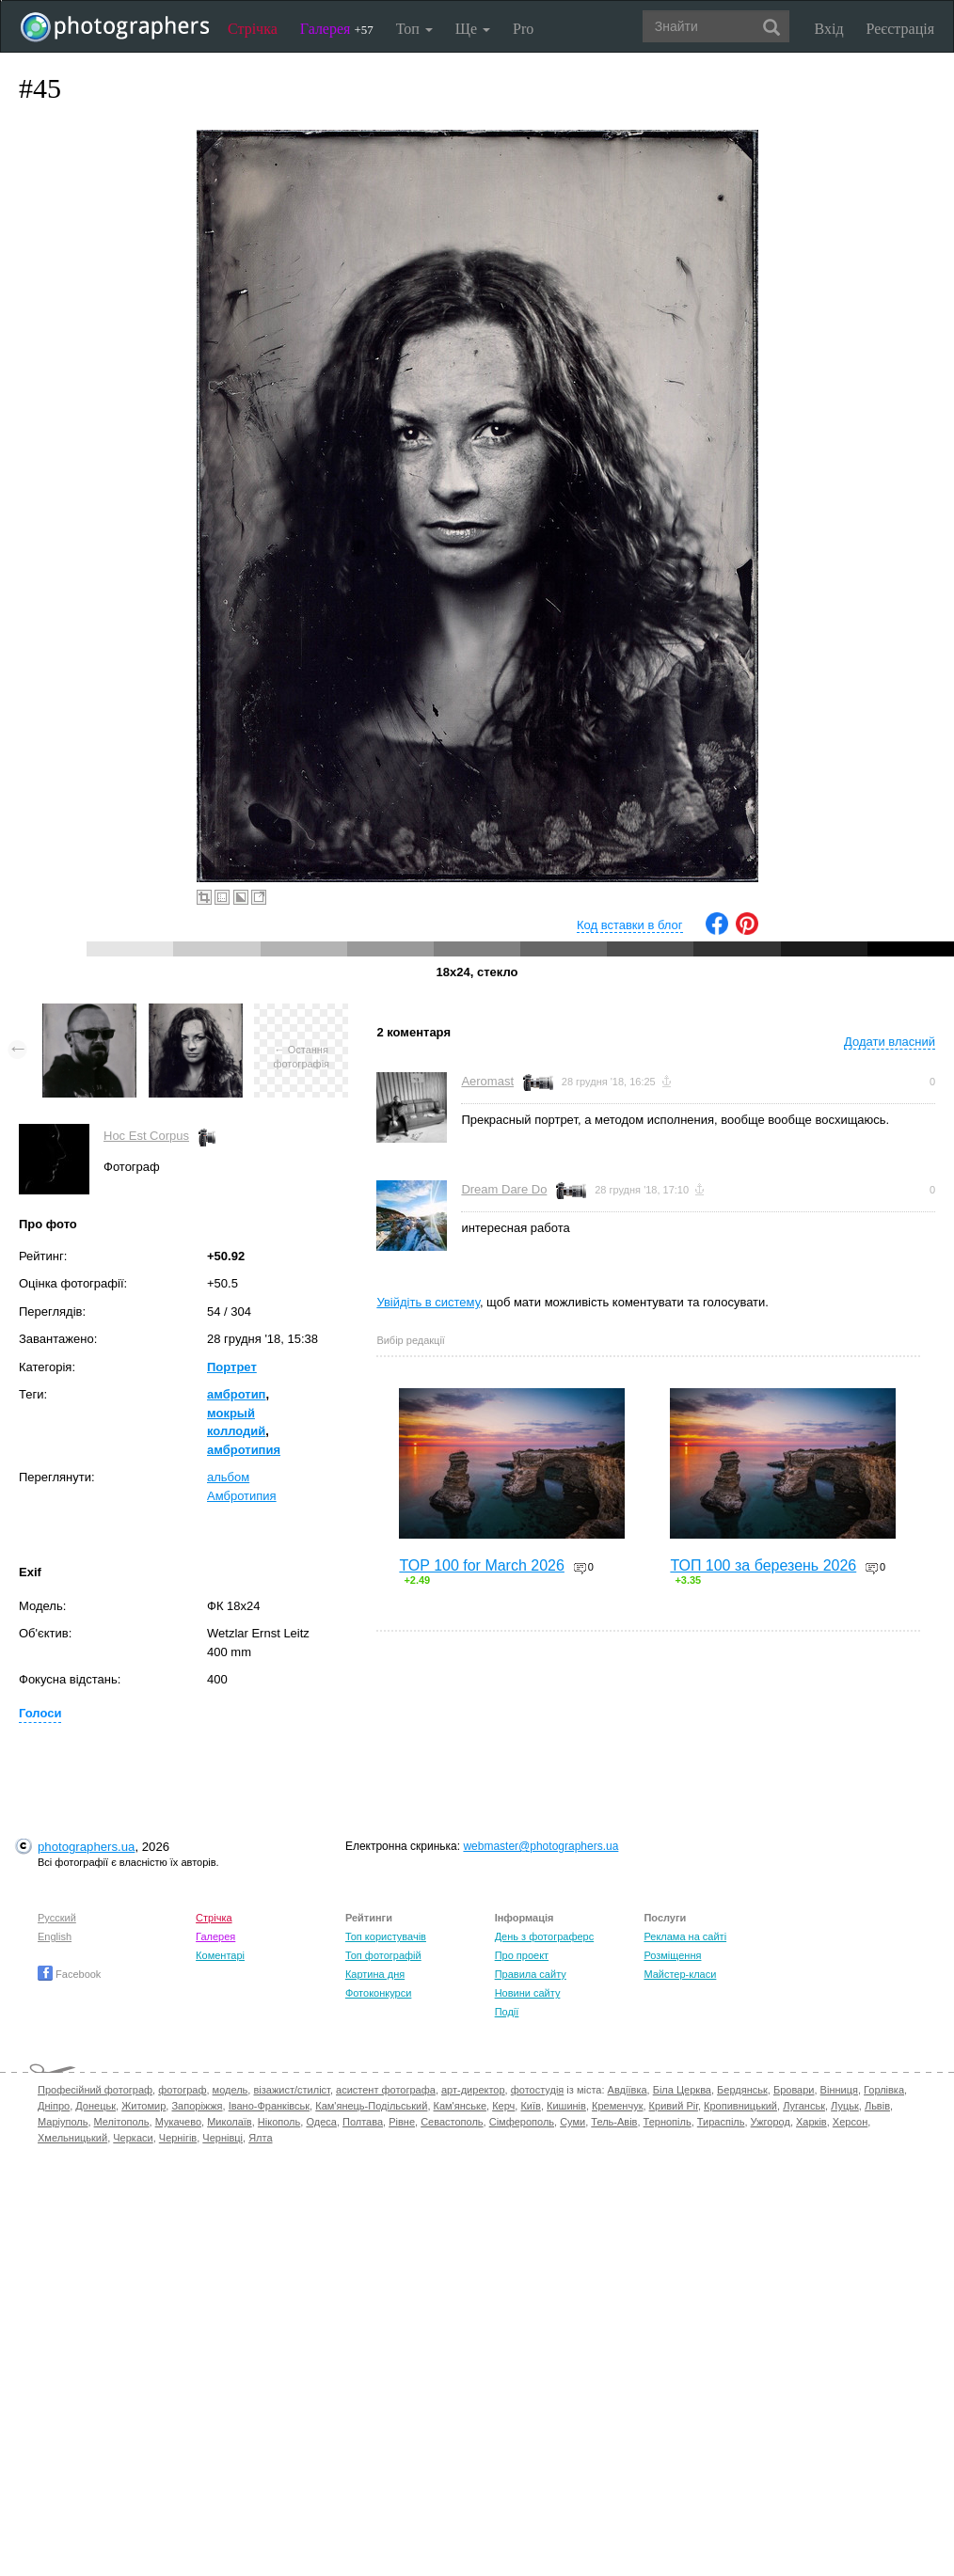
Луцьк (845, 2105)
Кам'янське (460, 2105)
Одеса (321, 2121)
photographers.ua (86, 1847)
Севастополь (452, 2121)
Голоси (40, 1713)
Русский (57, 1917)
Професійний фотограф (95, 2089)
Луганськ (804, 2105)
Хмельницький (72, 2137)
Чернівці (222, 2137)
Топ (414, 29)
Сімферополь (521, 2121)
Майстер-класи (680, 1974)
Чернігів (178, 2137)
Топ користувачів (385, 1936)
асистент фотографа (386, 2089)
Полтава (362, 2121)
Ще (472, 29)
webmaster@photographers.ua (540, 1846)
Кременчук (617, 2105)
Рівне (402, 2121)
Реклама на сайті (685, 1936)
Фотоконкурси (378, 1993)
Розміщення (672, 1955)
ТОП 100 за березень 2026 (763, 1565)
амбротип (236, 1394)
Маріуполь (62, 2121)
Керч (503, 2105)
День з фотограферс (545, 1936)
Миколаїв (229, 2121)
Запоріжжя (196, 2105)
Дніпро (54, 2105)
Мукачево (178, 2121)
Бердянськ (742, 2089)
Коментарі (220, 1955)
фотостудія (537, 2089)
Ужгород (770, 2121)
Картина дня (375, 1974)
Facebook (69, 1974)
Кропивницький (740, 2105)
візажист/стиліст (291, 2089)
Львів (877, 2105)
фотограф (182, 2089)
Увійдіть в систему (428, 1302)
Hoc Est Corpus (146, 1136)
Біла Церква (682, 2089)
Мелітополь (122, 2121)
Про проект (522, 1955)
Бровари (794, 2089)
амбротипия (243, 1450)
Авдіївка (627, 2089)
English (55, 1936)
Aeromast (487, 1081)
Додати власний (889, 1042)
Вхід (829, 29)
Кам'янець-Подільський (371, 2105)
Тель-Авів (614, 2121)
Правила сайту (530, 1974)
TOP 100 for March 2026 (481, 1565)
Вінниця (839, 2089)
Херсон (850, 2121)
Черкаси (132, 2137)
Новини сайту (528, 1993)
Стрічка (253, 29)
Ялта (260, 2137)
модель (230, 2089)
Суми (572, 2121)
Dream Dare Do (504, 1189)
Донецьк (95, 2105)
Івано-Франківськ (269, 2105)
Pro (523, 29)
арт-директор (473, 2089)
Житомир (143, 2105)
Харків (811, 2121)
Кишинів (566, 2105)
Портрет (232, 1367)
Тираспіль (721, 2121)
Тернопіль (668, 2121)
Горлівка (884, 2089)
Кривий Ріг (673, 2105)
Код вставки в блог (630, 925)
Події (507, 2011)
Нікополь (279, 2121)
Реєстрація (900, 29)
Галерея (337, 29)
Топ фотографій (383, 1955)
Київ (530, 2105)
